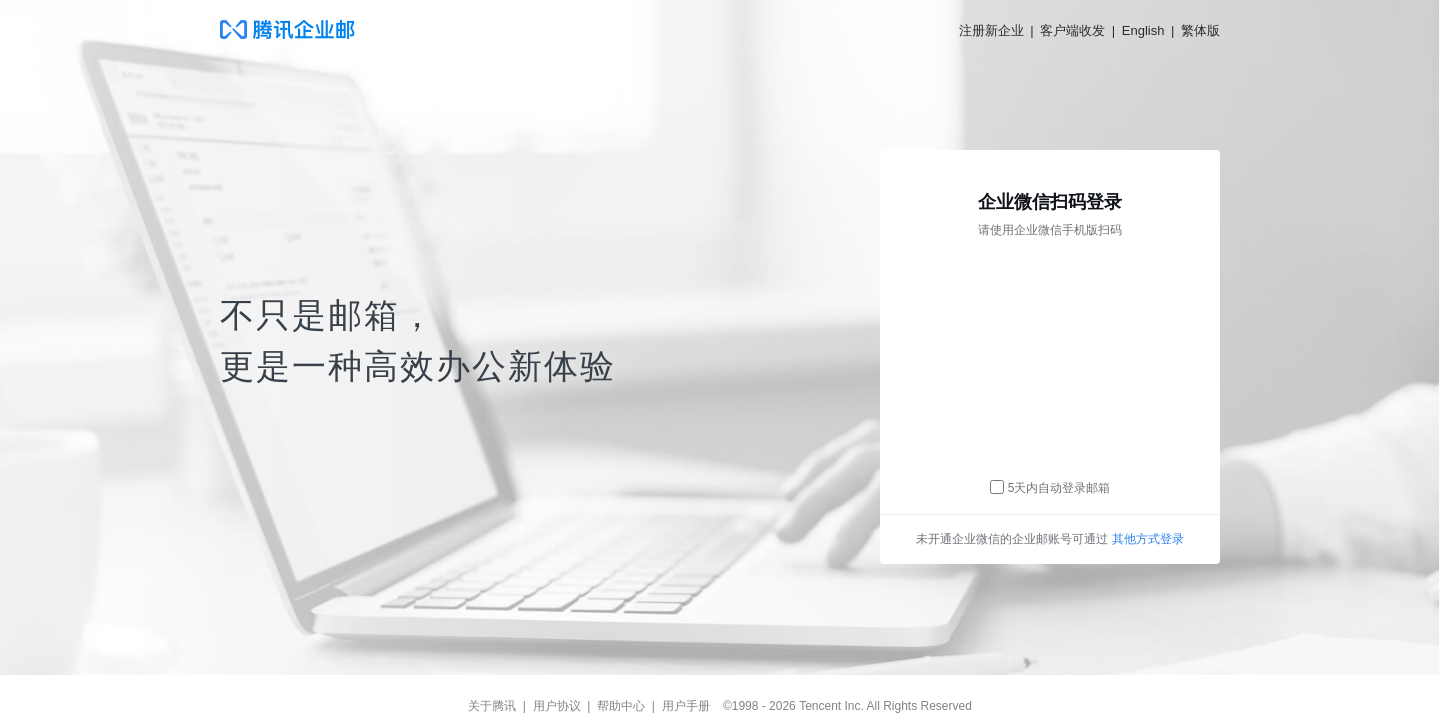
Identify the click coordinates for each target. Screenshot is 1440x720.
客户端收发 (1072, 30)
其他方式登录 (1148, 539)
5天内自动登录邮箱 (1059, 488)
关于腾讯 (492, 706)
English (1143, 30)
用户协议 (557, 706)
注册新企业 (991, 30)
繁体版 (1200, 30)
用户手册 (686, 706)
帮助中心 (621, 706)
